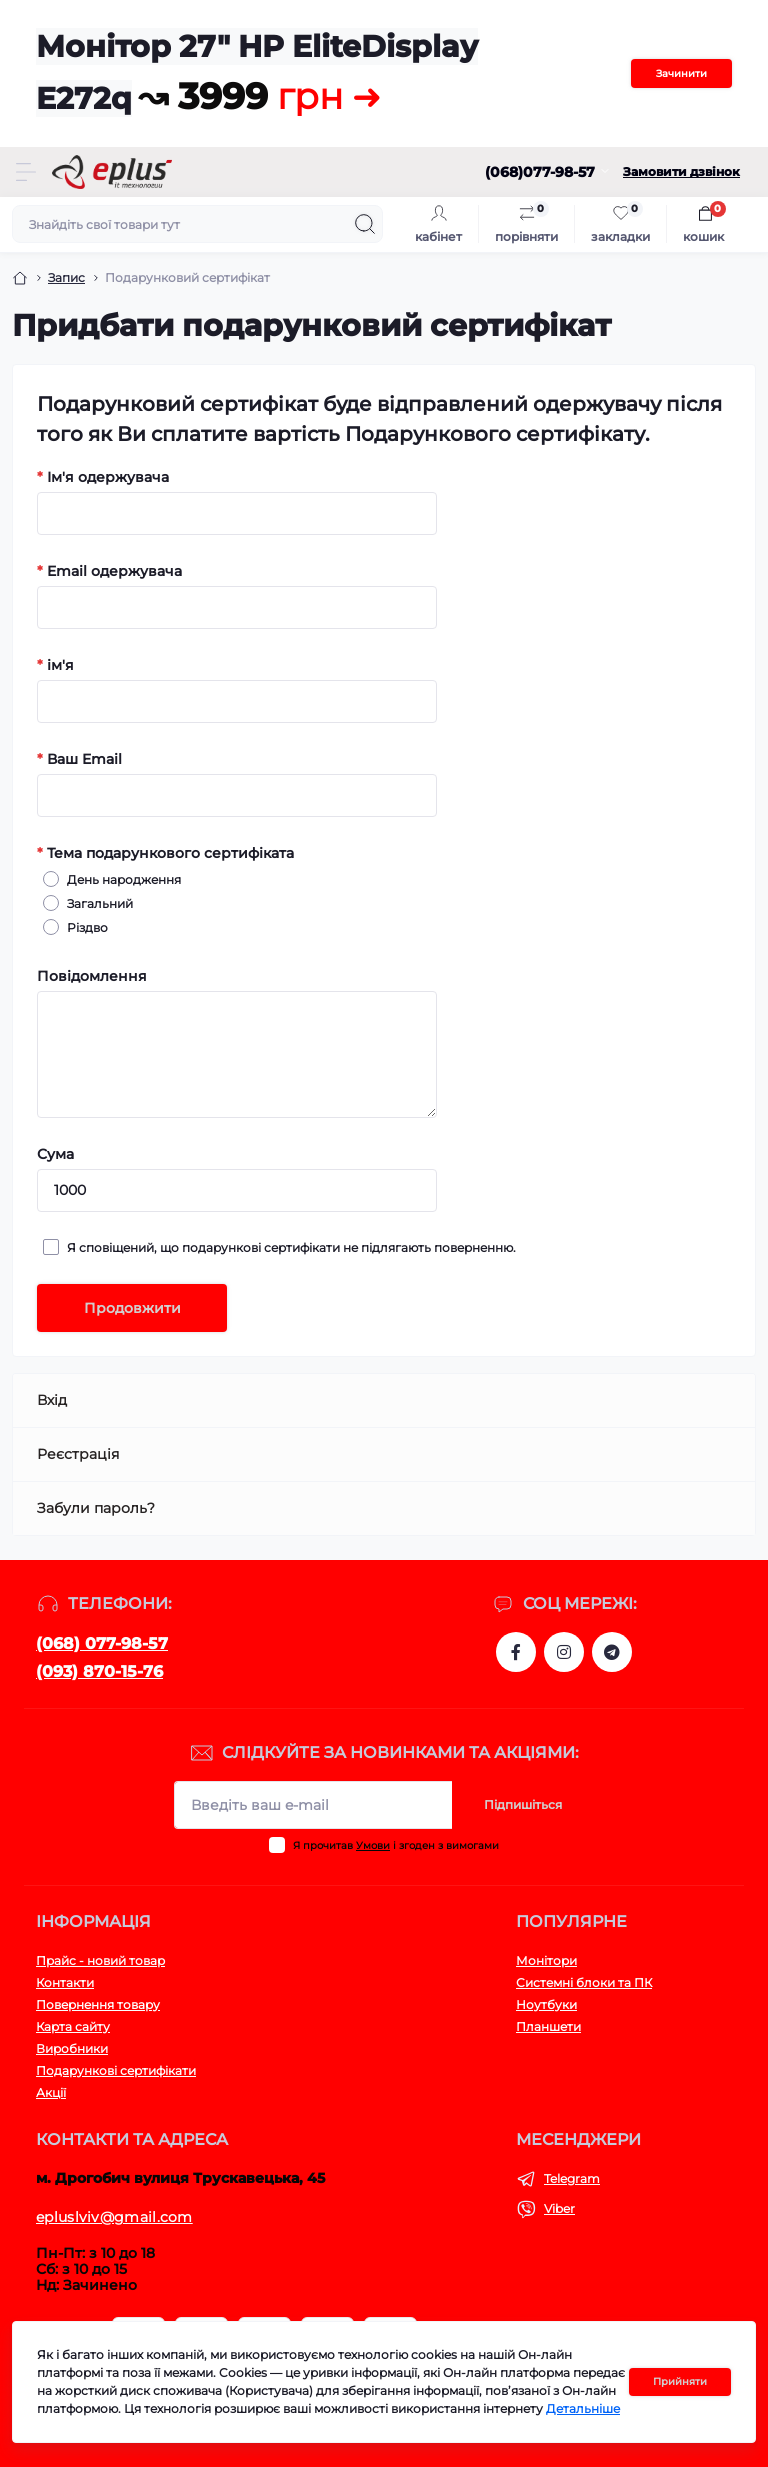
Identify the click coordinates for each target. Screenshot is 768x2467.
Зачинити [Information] (681, 73)
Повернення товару (98, 2004)
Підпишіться (523, 1804)
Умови (373, 1845)
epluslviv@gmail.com (114, 2217)
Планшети (548, 2026)
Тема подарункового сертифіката (165, 853)
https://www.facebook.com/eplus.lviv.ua (516, 1652)
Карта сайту (73, 2026)
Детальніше (583, 2408)
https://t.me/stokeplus (612, 1652)
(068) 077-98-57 (102, 1643)
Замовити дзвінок (681, 171)
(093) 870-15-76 (99, 1671)
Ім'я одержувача (103, 477)
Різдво (84, 927)
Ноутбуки (546, 2004)
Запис (66, 277)
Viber (559, 2208)
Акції (51, 2092)
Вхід (52, 1400)
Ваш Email (79, 759)
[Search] (365, 224)
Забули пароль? (96, 1508)
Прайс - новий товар (100, 1960)
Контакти (65, 1982)
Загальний (97, 903)
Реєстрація (78, 1454)
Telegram (572, 2178)
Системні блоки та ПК (584, 1982)
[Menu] (26, 172)
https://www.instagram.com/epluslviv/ (564, 1652)
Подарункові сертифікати (116, 2070)
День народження (121, 879)
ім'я (55, 665)
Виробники (72, 2048)
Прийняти (680, 2381)
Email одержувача (109, 571)
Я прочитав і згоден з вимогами (396, 1845)
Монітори (546, 1960)
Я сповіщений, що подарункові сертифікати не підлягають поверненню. (288, 1247)
